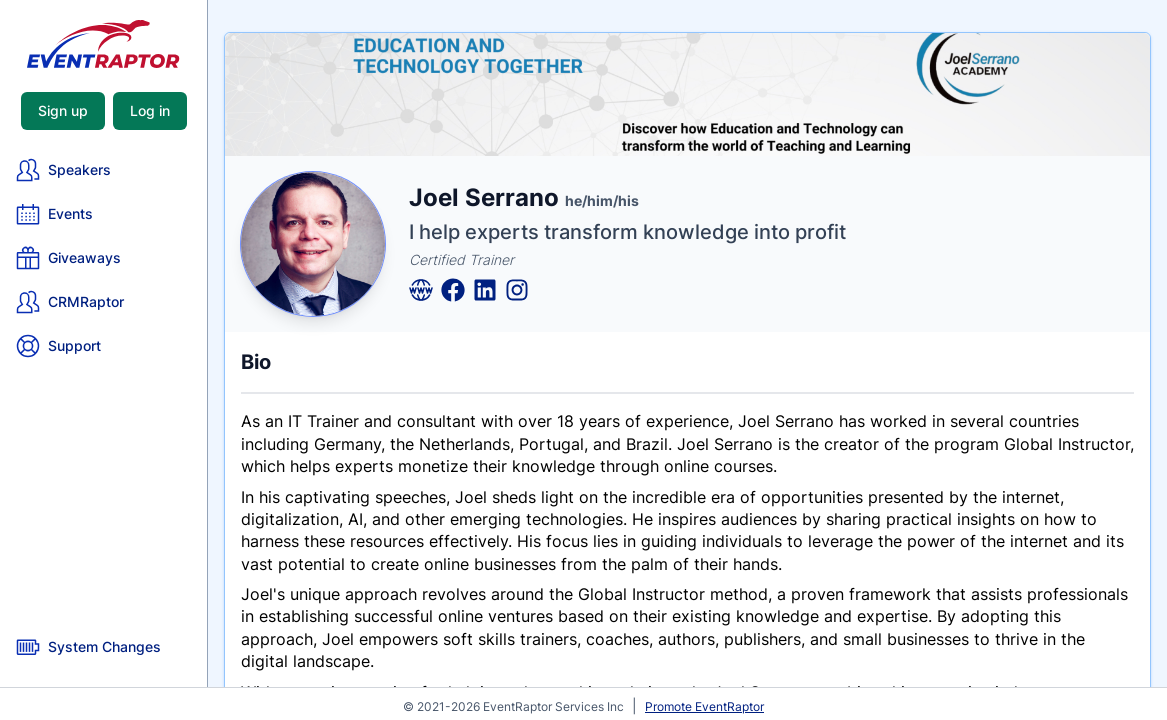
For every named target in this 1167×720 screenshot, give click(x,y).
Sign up (63, 110)
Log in (150, 110)
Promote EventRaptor (704, 706)
